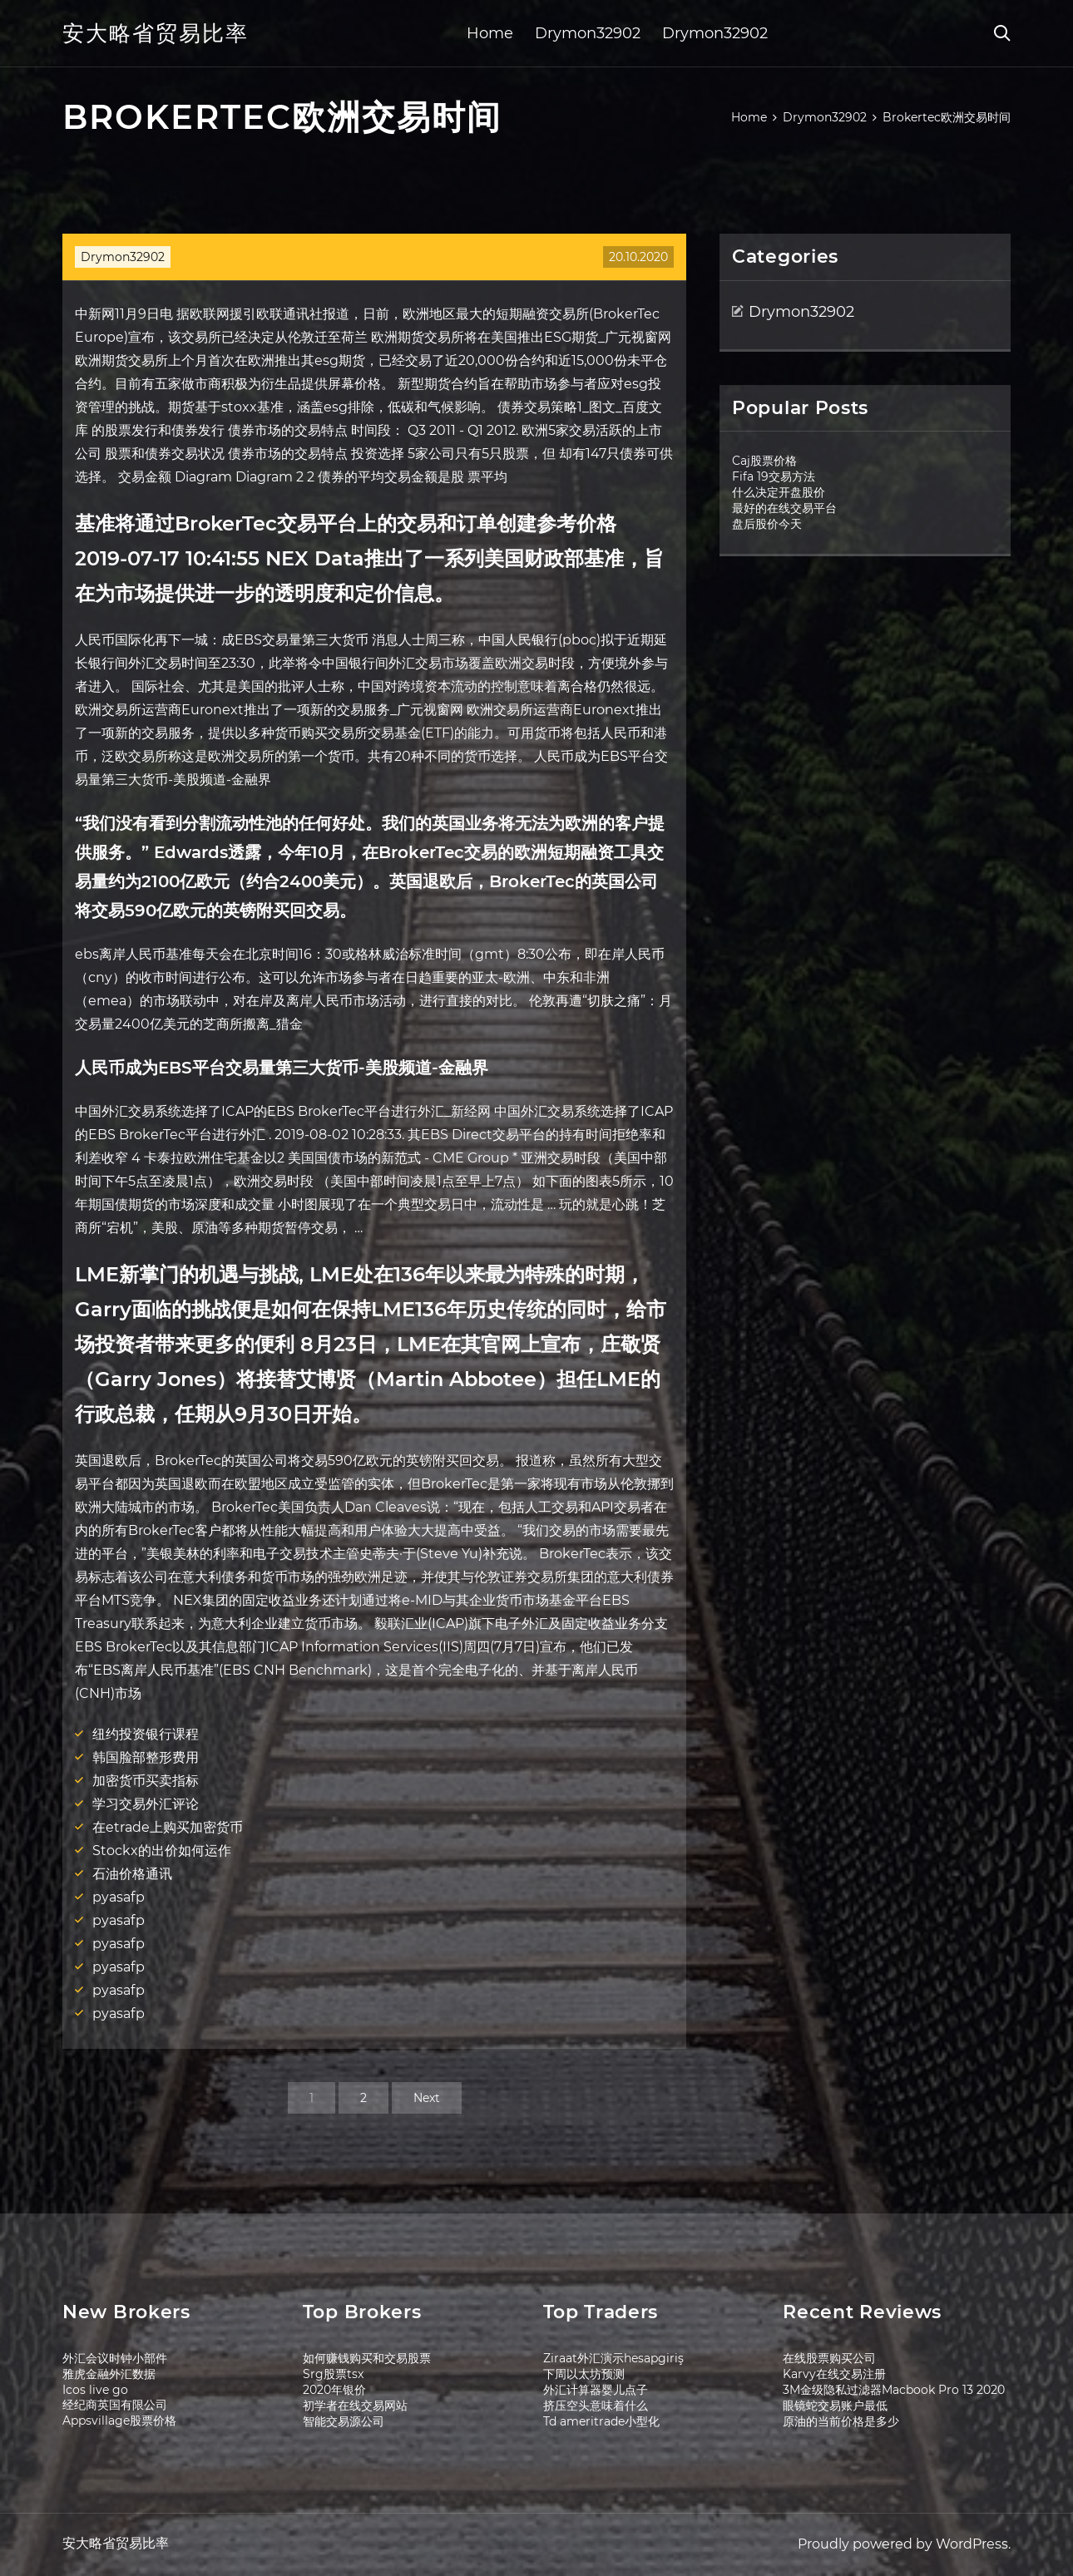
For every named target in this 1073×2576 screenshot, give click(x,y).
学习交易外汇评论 (145, 1804)
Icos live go (95, 2389)
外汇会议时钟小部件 (114, 2358)
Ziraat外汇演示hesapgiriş (613, 2358)
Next (426, 2097)
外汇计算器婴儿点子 (595, 2389)
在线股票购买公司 (829, 2358)
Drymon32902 (587, 33)
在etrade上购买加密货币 (167, 1827)
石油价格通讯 (132, 1874)
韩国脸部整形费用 (145, 1757)
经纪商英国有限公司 (114, 2404)
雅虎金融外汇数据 (109, 2373)
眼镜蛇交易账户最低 (835, 2405)
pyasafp (118, 1897)
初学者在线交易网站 (355, 2405)
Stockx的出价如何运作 (161, 1850)
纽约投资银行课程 (145, 1734)
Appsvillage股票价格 (119, 2420)
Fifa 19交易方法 (773, 476)
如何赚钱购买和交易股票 (367, 2358)
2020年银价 (334, 2389)
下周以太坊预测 (584, 2373)
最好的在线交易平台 (784, 508)
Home (490, 33)
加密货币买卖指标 (145, 1781)
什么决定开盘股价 (778, 492)
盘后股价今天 (767, 523)
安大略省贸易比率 (155, 33)
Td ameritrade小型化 (601, 2421)
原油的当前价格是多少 (841, 2421)
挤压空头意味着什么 (595, 2405)
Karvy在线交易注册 (834, 2373)
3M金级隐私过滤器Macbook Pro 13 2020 (894, 2389)
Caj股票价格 (764, 460)
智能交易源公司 (343, 2421)
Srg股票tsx (333, 2373)
